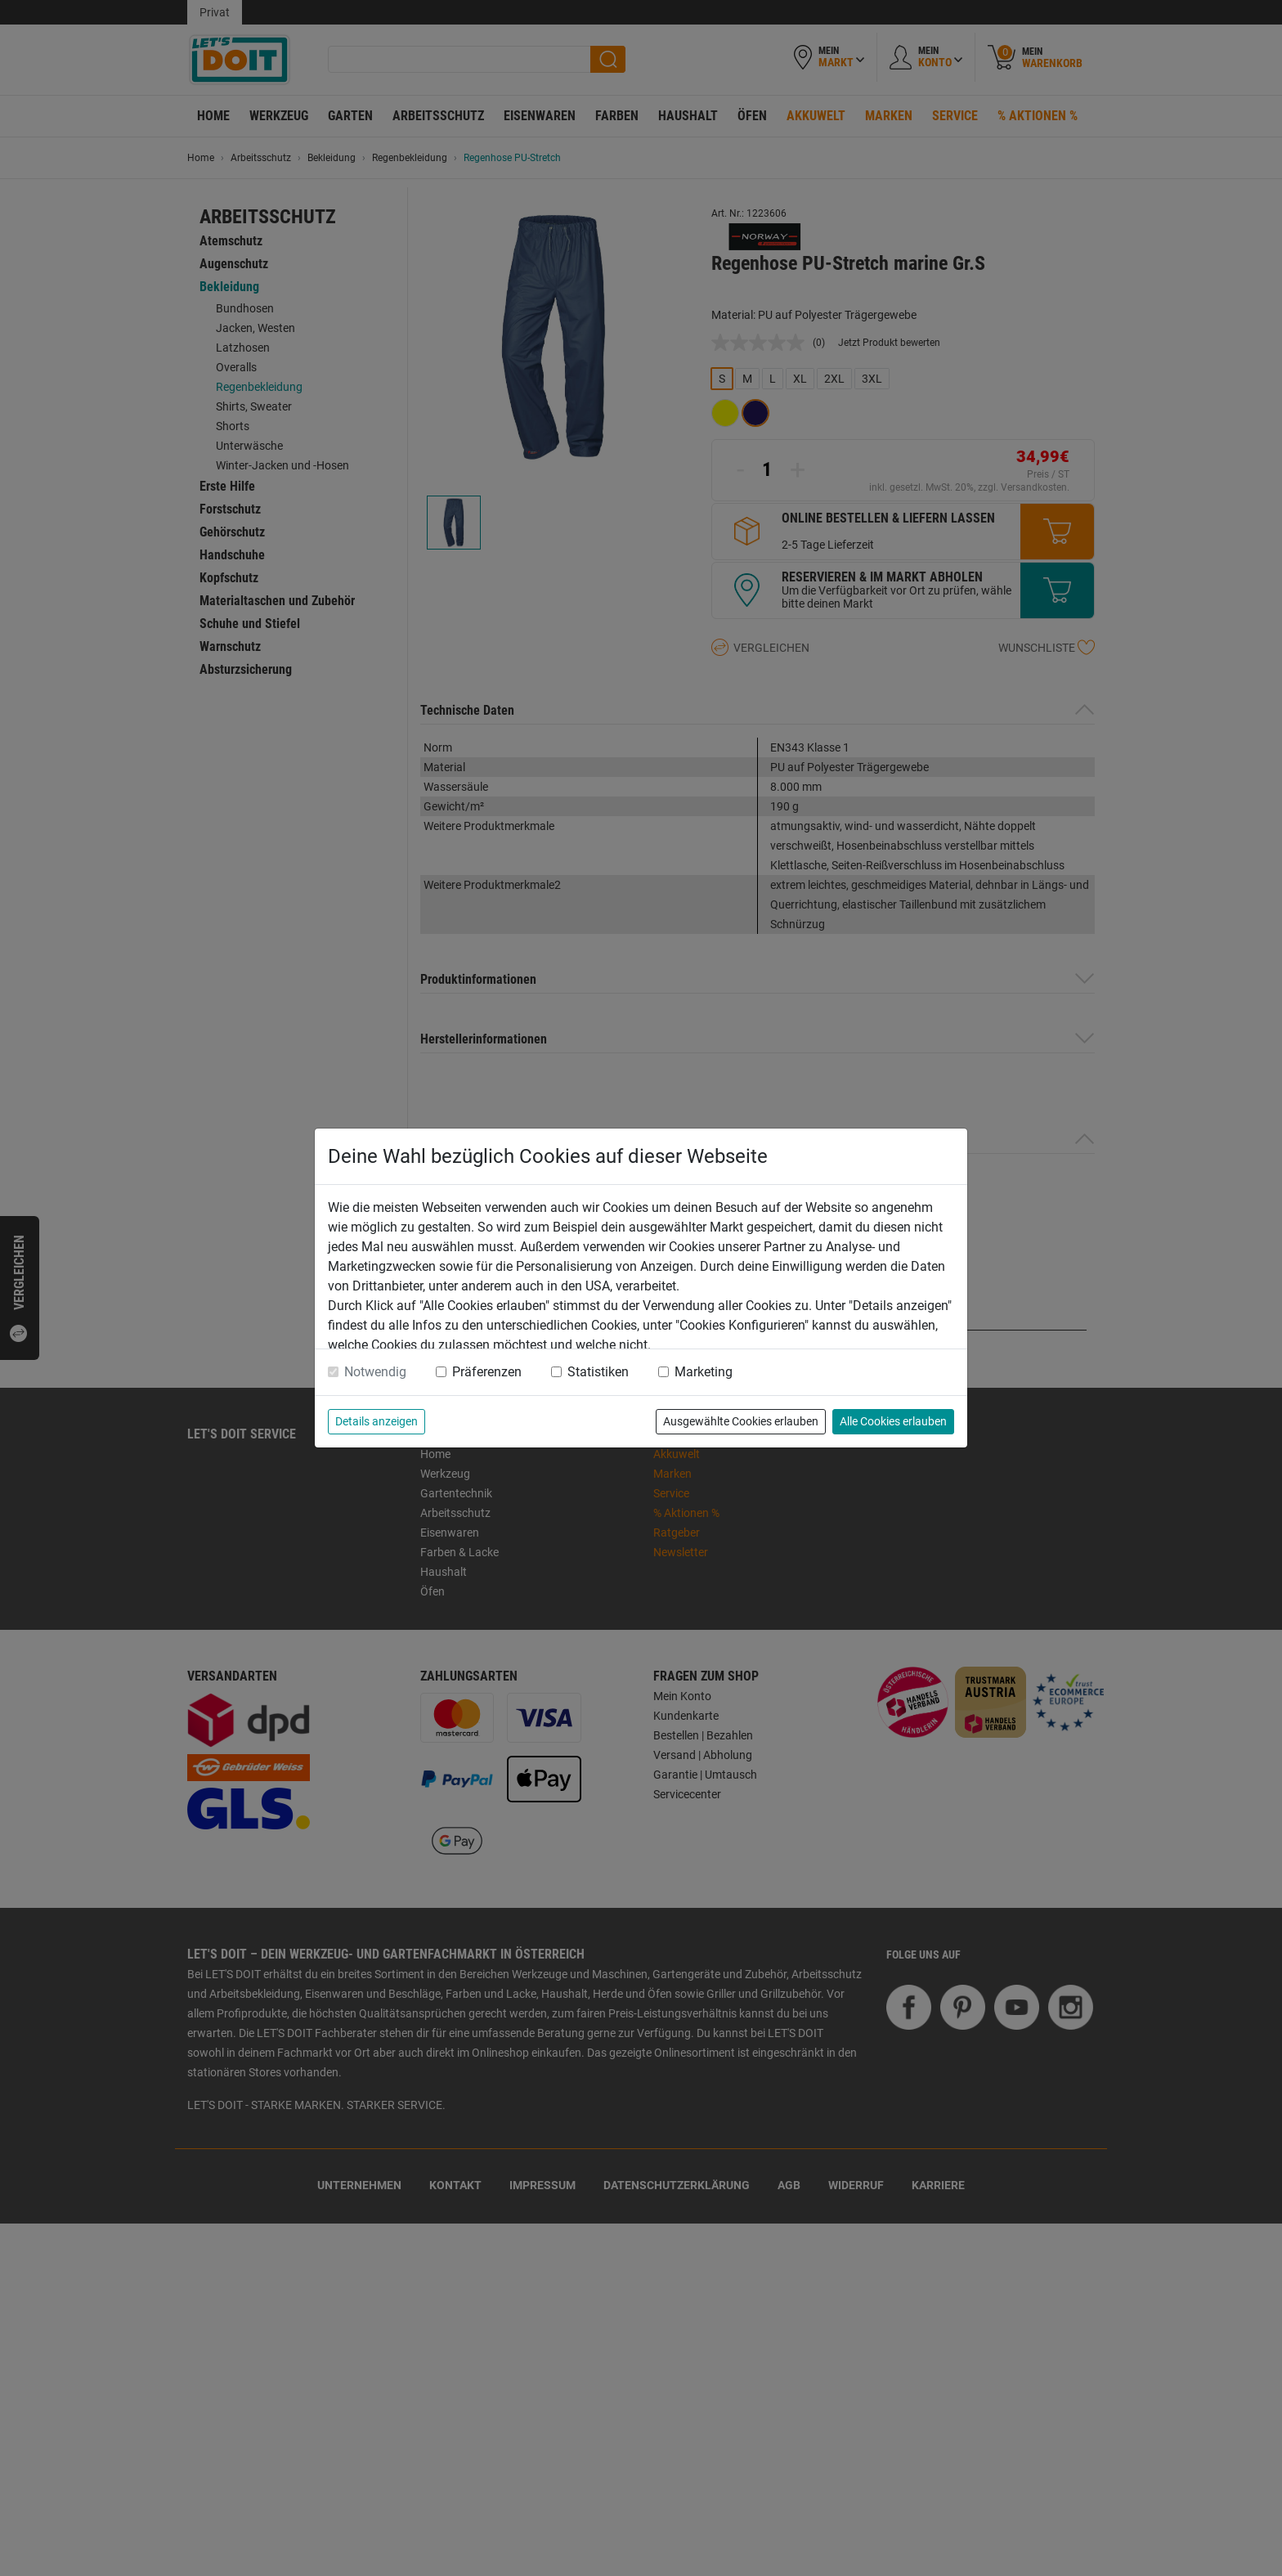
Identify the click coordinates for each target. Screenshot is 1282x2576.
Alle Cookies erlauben (893, 1421)
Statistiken (598, 1372)
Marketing (704, 1372)
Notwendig (375, 1372)
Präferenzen (487, 1372)
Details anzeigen (376, 1421)
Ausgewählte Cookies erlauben (740, 1421)
